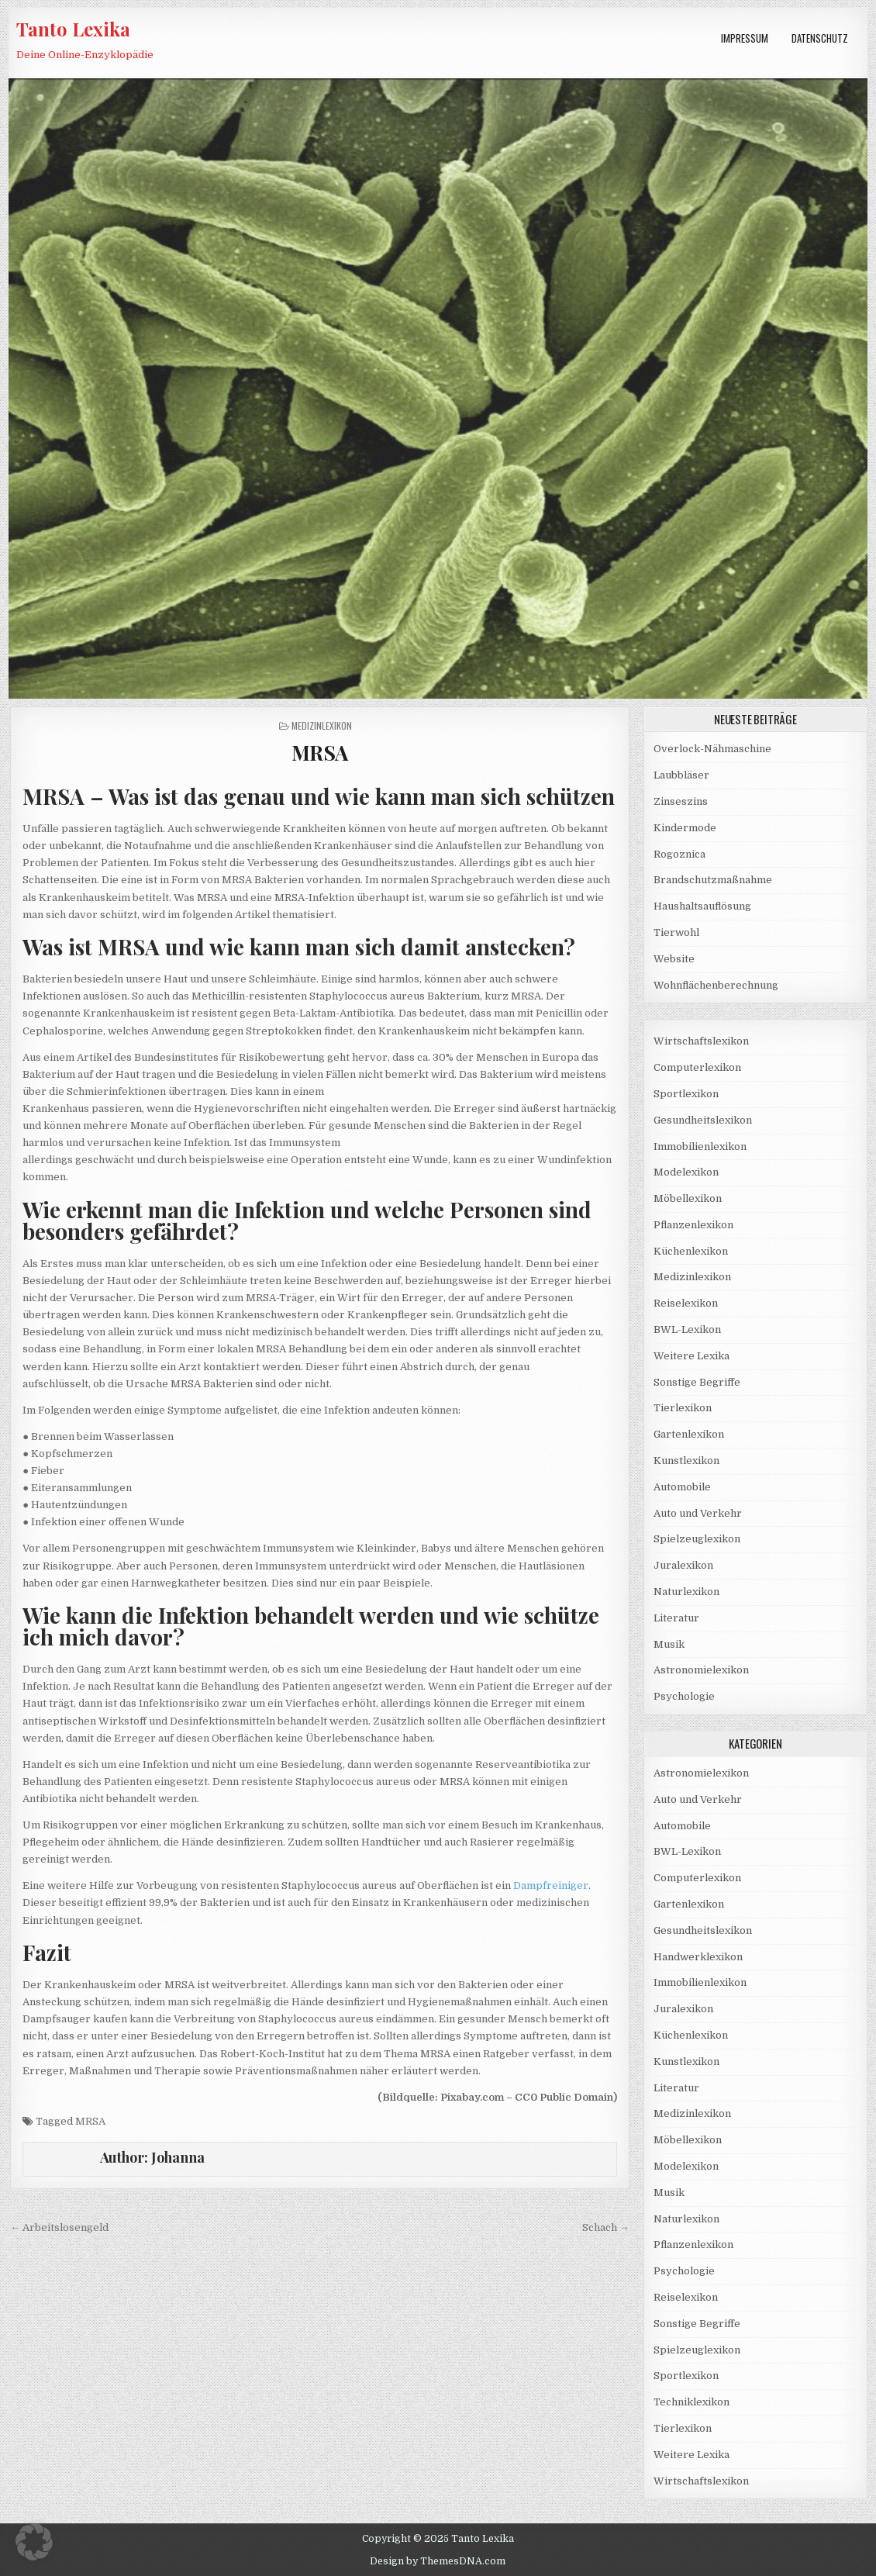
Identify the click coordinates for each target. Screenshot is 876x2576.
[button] (34, 2542)
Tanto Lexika (73, 28)
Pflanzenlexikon (693, 1225)
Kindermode (685, 828)
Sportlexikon (686, 1094)
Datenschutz (820, 38)
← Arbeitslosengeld (59, 2227)
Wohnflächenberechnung (716, 985)
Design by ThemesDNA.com (437, 2561)
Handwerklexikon (698, 1957)
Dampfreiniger (550, 1885)
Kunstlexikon (686, 1460)
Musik (669, 1644)
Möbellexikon (688, 1198)
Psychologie (684, 1696)
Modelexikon (686, 1172)
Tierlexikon (683, 1408)
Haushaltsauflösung (702, 906)
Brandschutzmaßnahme (713, 880)
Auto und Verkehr (698, 1513)
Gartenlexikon (689, 1434)
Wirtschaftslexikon (701, 1041)
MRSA (319, 752)
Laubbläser (681, 775)
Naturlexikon (686, 1591)
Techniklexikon (691, 2402)
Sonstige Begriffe (697, 1382)
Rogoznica (679, 854)
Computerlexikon (697, 1067)
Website (674, 959)
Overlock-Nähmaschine (712, 748)
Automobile (682, 1487)
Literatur (676, 1618)
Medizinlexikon (321, 725)
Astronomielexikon (701, 1670)
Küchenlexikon (691, 1251)
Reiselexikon (686, 1303)
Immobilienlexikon (700, 1146)
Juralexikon (683, 1565)
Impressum (744, 38)
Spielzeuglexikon (697, 1539)
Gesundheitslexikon (703, 1120)
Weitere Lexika (691, 1356)
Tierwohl (676, 932)
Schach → (605, 2227)
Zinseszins (681, 801)
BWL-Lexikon (687, 1329)
